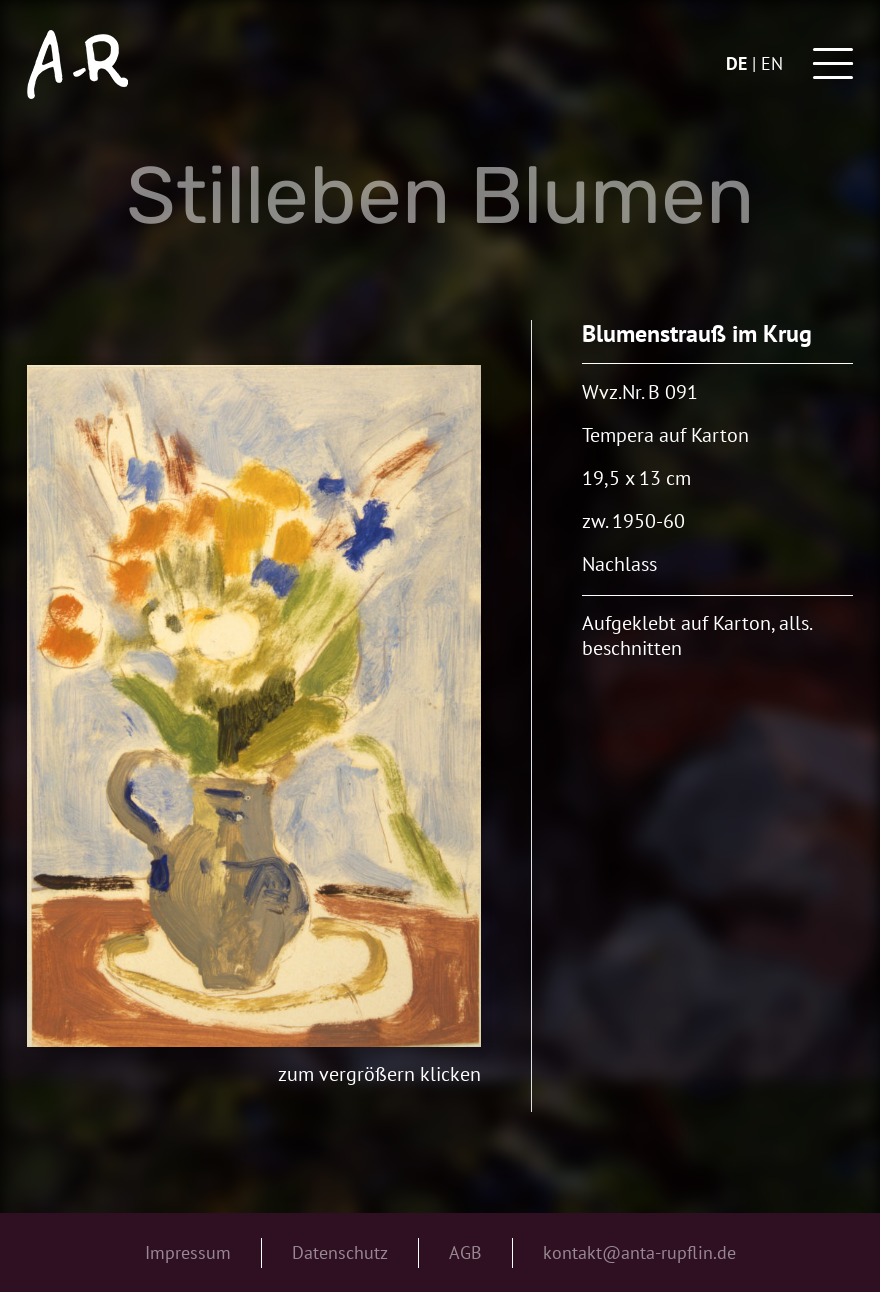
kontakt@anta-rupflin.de (639, 1252)
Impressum (188, 1252)
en (772, 63)
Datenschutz (340, 1252)
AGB (465, 1252)
